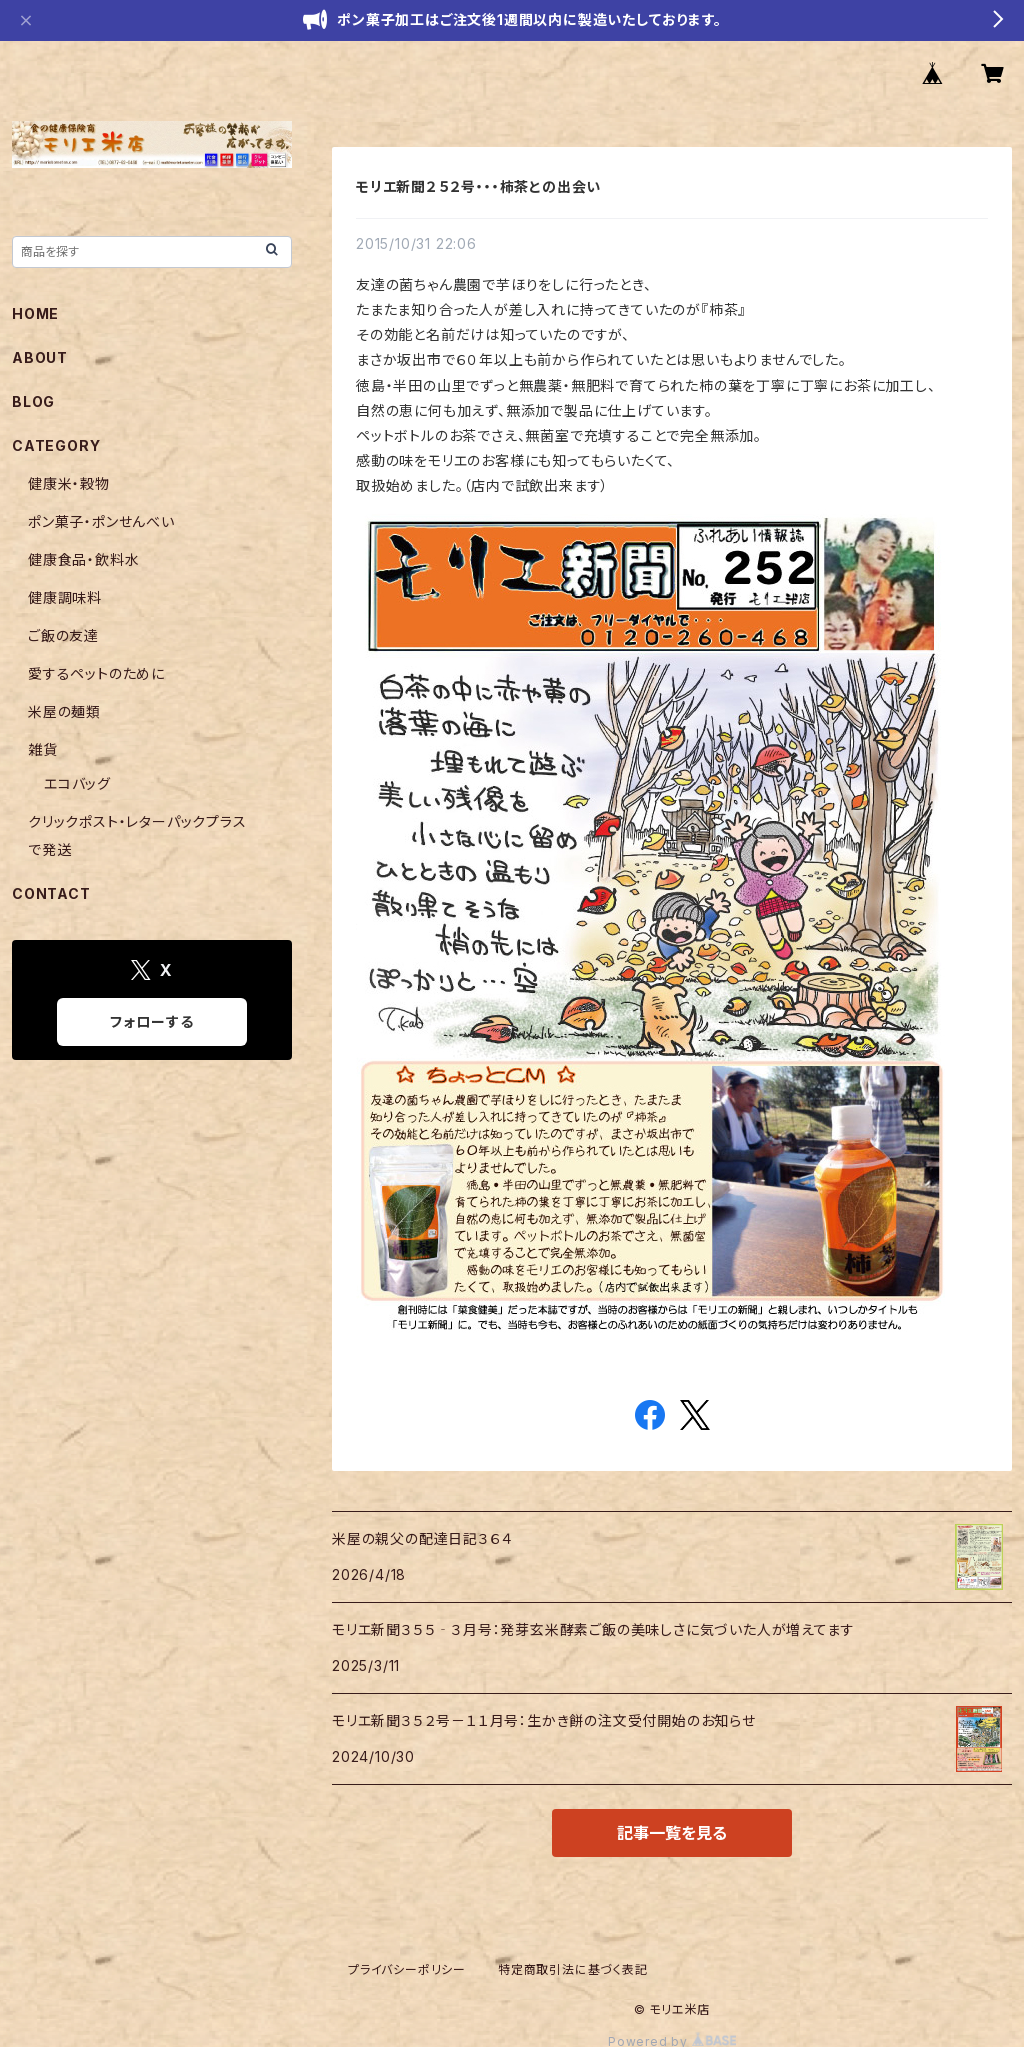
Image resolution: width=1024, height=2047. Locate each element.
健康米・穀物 (69, 483)
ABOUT (40, 357)
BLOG (33, 401)
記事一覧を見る (672, 1833)
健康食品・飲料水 (83, 559)
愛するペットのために (96, 673)
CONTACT (51, 893)
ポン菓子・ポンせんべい (101, 521)
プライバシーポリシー (407, 1969)
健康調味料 (65, 597)
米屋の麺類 (64, 711)
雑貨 (43, 749)
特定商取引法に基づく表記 (573, 1969)
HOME (35, 313)
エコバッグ (77, 783)
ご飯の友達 (63, 635)
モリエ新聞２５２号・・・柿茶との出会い (478, 186)
